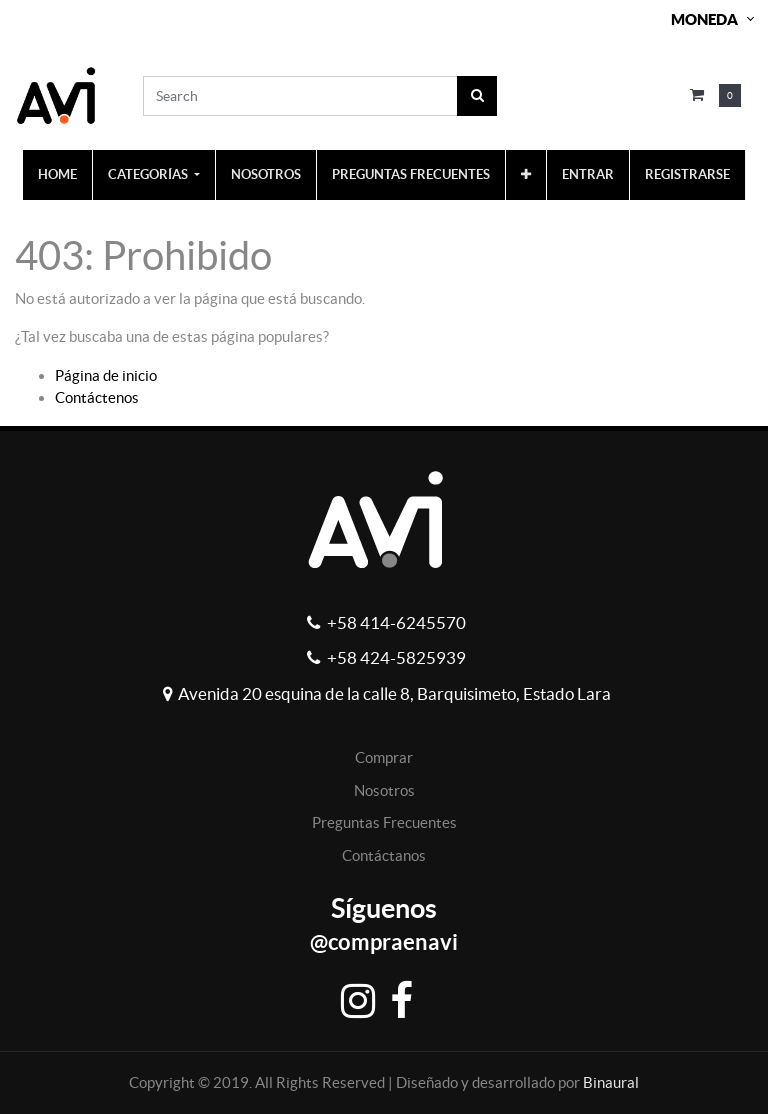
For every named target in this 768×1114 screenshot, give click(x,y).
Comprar (384, 757)
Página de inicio (106, 375)
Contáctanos (384, 855)
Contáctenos (97, 397)
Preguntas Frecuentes (384, 822)
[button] (526, 175)
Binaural (611, 1082)
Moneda (704, 19)
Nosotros (384, 790)
